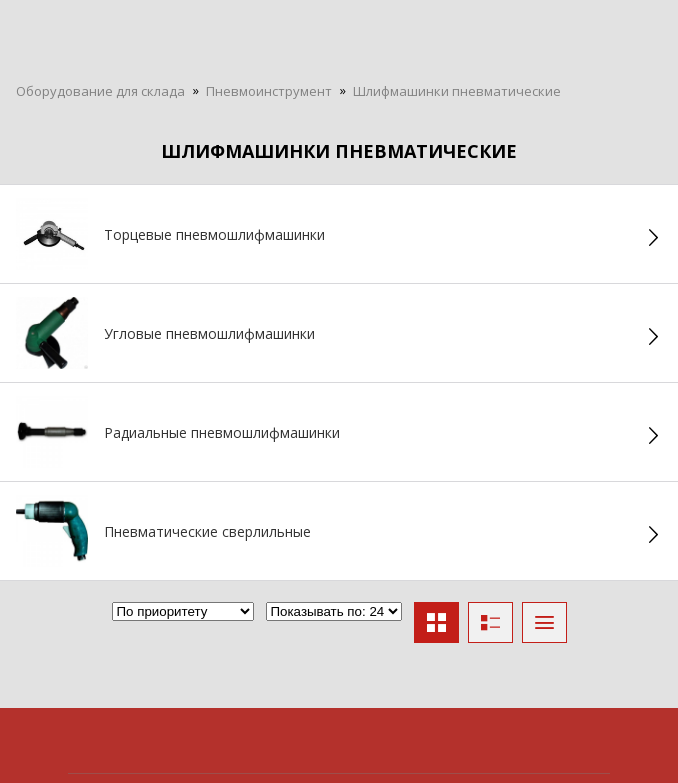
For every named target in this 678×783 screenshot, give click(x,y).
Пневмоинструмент (269, 91)
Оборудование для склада (100, 91)
